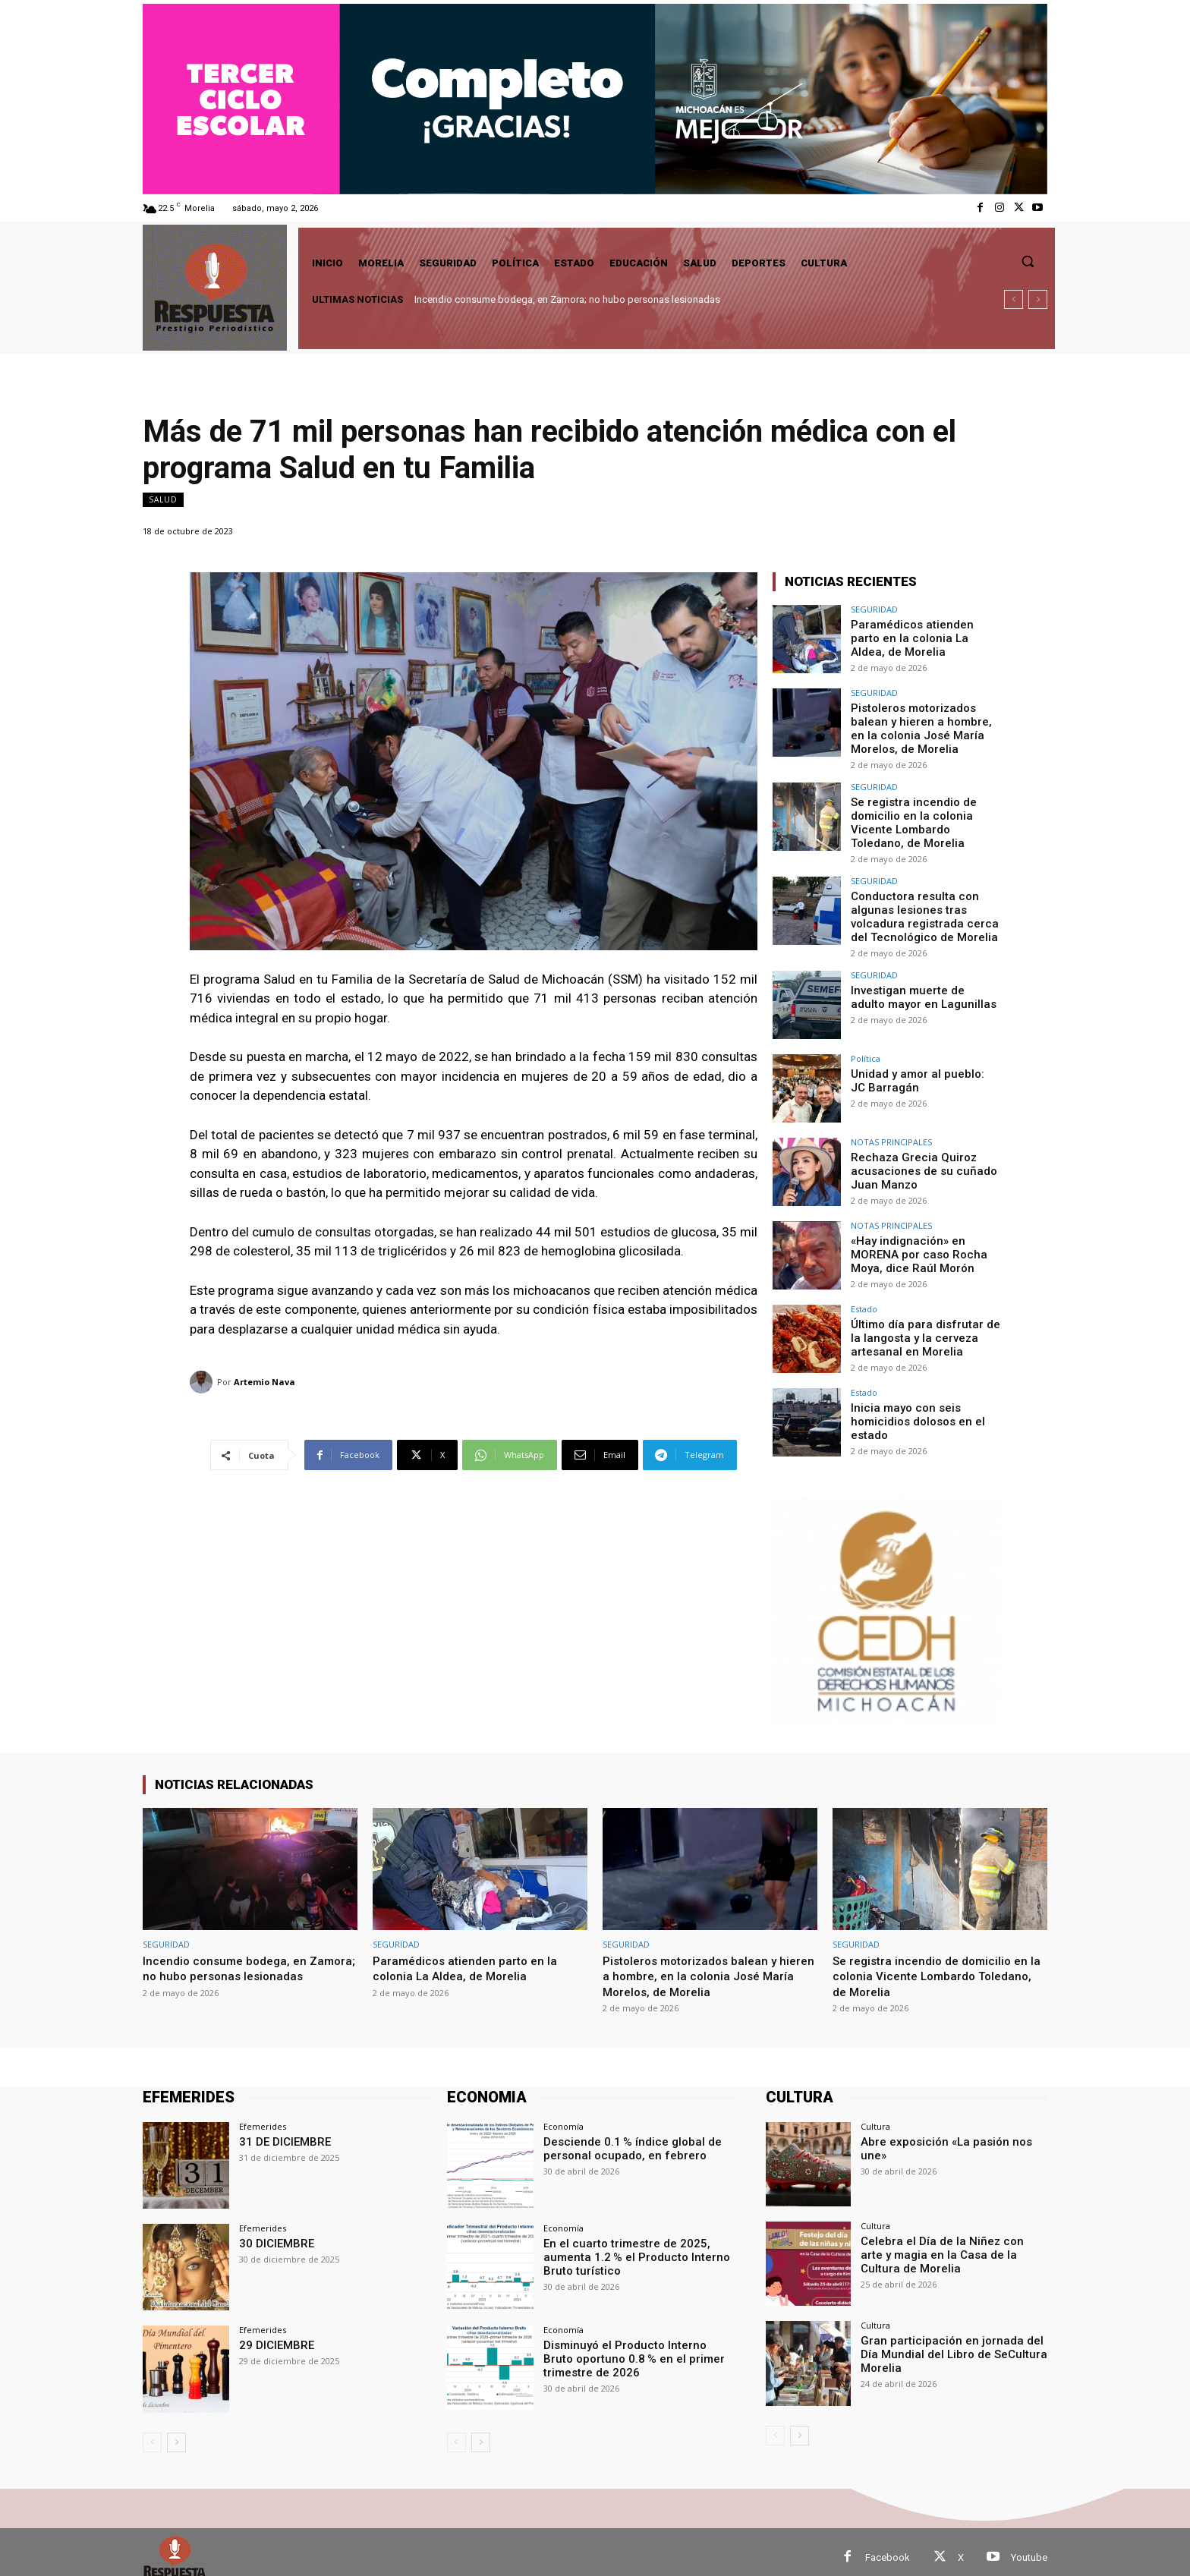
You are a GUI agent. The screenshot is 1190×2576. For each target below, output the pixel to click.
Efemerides (262, 2116)
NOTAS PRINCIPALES (891, 1130)
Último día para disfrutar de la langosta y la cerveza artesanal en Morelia (925, 1325)
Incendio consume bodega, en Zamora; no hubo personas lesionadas (567, 299)
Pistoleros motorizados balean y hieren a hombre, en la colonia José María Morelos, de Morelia (922, 726)
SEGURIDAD (874, 609)
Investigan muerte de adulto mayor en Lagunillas (920, 984)
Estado (864, 1297)
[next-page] (176, 2431)
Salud (163, 500)
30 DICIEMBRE (273, 2232)
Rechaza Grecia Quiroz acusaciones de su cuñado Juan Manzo (918, 1158)
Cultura (875, 2116)
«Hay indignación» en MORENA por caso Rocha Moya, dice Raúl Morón (913, 1242)
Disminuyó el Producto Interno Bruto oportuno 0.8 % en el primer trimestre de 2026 (636, 2347)
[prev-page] (152, 2431)
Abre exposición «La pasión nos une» (952, 2130)
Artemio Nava (264, 1381)
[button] (1027, 261)
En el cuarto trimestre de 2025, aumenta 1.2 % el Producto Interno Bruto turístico (628, 2245)
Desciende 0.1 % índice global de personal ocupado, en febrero (625, 2136)
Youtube (1029, 2546)
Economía (563, 2116)
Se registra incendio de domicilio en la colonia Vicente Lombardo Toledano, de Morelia (922, 817)
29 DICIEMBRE (273, 2334)
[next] (1037, 299)
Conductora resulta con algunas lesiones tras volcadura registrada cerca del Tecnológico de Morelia (919, 907)
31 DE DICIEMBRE (281, 2130)
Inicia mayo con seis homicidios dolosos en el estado (915, 1409)
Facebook (887, 2546)
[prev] (1013, 299)
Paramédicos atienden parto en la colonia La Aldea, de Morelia (922, 637)
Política (865, 1047)
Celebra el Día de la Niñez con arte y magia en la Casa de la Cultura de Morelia (949, 2243)
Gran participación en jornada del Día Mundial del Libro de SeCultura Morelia (953, 2342)
